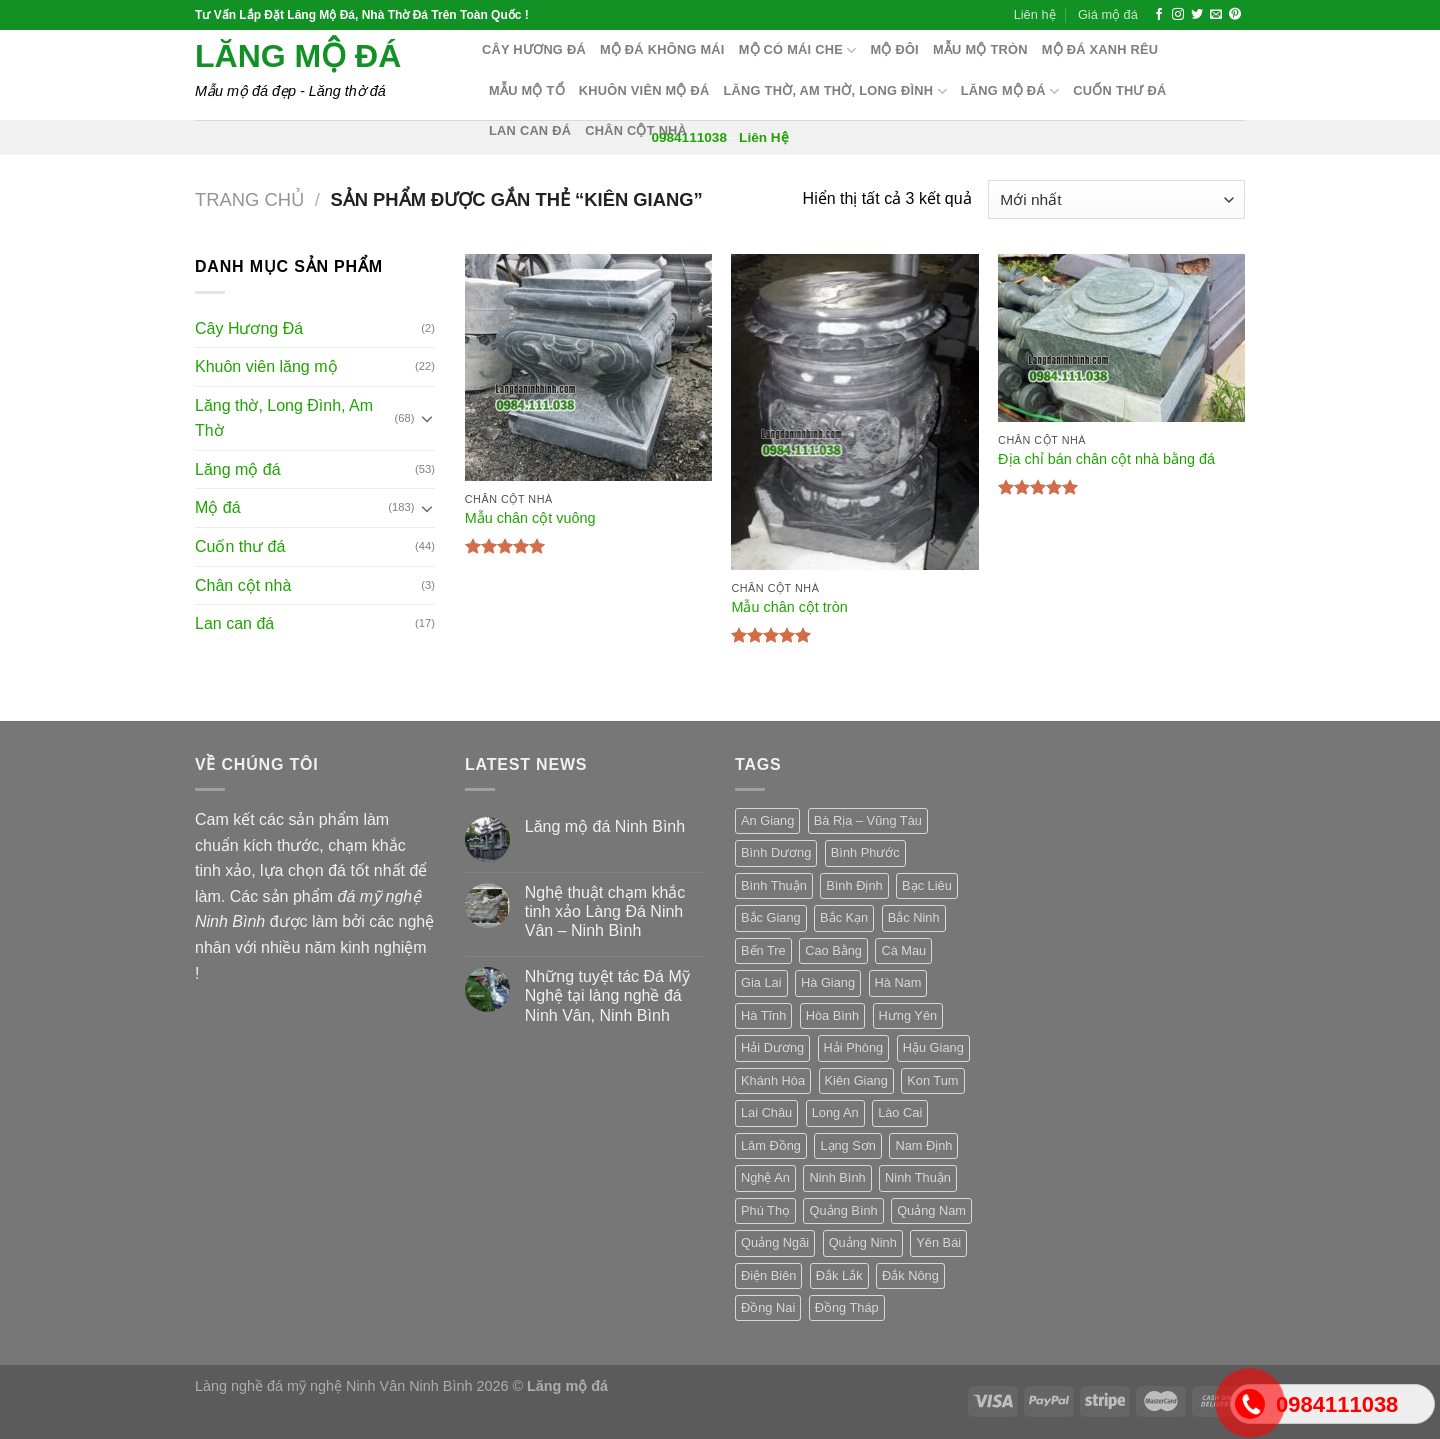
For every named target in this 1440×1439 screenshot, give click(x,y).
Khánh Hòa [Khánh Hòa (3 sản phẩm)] (773, 1080)
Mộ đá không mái (662, 49)
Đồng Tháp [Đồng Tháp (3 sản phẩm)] (847, 1307)
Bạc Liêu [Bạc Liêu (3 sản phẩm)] (927, 885)
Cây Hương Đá (249, 328)
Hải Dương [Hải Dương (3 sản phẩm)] (772, 1047)
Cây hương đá (534, 49)
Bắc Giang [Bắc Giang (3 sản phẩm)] (771, 917)
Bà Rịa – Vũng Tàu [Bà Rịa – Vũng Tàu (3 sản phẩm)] (868, 820)
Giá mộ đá (1108, 14)
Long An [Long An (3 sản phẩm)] (835, 1112)
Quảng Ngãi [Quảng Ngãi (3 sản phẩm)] (775, 1242)
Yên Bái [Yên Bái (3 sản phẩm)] (938, 1242)
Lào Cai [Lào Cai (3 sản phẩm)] (900, 1112)
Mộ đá (218, 507)
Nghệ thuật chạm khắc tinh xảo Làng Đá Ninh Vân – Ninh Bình (605, 911)
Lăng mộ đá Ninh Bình (605, 826)
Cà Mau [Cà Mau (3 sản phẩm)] (903, 950)
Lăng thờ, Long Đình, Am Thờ (284, 418)
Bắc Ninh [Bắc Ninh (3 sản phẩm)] (914, 917)
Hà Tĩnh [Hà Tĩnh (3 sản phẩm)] (763, 1015)
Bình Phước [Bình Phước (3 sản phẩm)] (865, 852)
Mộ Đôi (894, 49)
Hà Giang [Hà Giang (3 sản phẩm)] (828, 982)
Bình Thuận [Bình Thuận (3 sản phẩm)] (774, 885)
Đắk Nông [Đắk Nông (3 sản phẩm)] (910, 1275)
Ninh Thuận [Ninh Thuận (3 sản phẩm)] (918, 1177)
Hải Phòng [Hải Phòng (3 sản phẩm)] (854, 1047)
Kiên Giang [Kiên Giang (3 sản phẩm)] (856, 1080)
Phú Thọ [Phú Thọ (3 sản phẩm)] (765, 1210)
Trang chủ (249, 199)
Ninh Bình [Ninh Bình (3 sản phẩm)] (837, 1177)
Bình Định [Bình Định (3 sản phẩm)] (854, 885)
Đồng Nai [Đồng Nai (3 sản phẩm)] (768, 1307)
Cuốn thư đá (1119, 90)
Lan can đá (530, 130)
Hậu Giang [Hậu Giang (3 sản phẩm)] (933, 1047)
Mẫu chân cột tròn (789, 607)
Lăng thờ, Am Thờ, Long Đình (835, 91)
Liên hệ (1035, 14)
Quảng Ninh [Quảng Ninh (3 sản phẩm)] (863, 1242)
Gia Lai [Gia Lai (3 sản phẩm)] (761, 982)
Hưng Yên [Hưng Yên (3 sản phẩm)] (908, 1015)
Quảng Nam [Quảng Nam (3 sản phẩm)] (931, 1210)
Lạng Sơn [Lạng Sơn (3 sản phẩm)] (848, 1145)
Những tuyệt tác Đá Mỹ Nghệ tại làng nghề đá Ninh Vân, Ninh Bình (607, 995)
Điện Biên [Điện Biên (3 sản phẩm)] (768, 1275)
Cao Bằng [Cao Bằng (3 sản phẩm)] (833, 950)
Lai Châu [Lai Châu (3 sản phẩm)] (766, 1112)
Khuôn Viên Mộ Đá (644, 90)
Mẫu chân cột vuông (530, 518)
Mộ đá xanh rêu (1100, 49)
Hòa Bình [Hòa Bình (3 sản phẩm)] (832, 1015)
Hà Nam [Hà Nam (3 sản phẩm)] (898, 982)
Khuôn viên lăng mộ (266, 366)
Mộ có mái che (798, 50)
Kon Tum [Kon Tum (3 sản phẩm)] (932, 1080)
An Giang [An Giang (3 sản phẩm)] (767, 820)
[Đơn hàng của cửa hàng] (1116, 199)
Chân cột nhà (636, 130)
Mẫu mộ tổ (527, 90)
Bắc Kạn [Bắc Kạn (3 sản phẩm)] (844, 917)
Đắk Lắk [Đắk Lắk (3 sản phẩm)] (839, 1275)
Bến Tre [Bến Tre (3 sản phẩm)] (763, 950)
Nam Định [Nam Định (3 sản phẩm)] (923, 1145)
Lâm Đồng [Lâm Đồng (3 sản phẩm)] (771, 1145)
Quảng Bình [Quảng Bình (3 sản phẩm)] (843, 1210)
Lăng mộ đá (298, 56)
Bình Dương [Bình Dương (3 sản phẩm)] (776, 852)
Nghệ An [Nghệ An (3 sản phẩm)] (765, 1177)
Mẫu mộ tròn (980, 49)
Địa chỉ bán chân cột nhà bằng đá (1106, 459)
